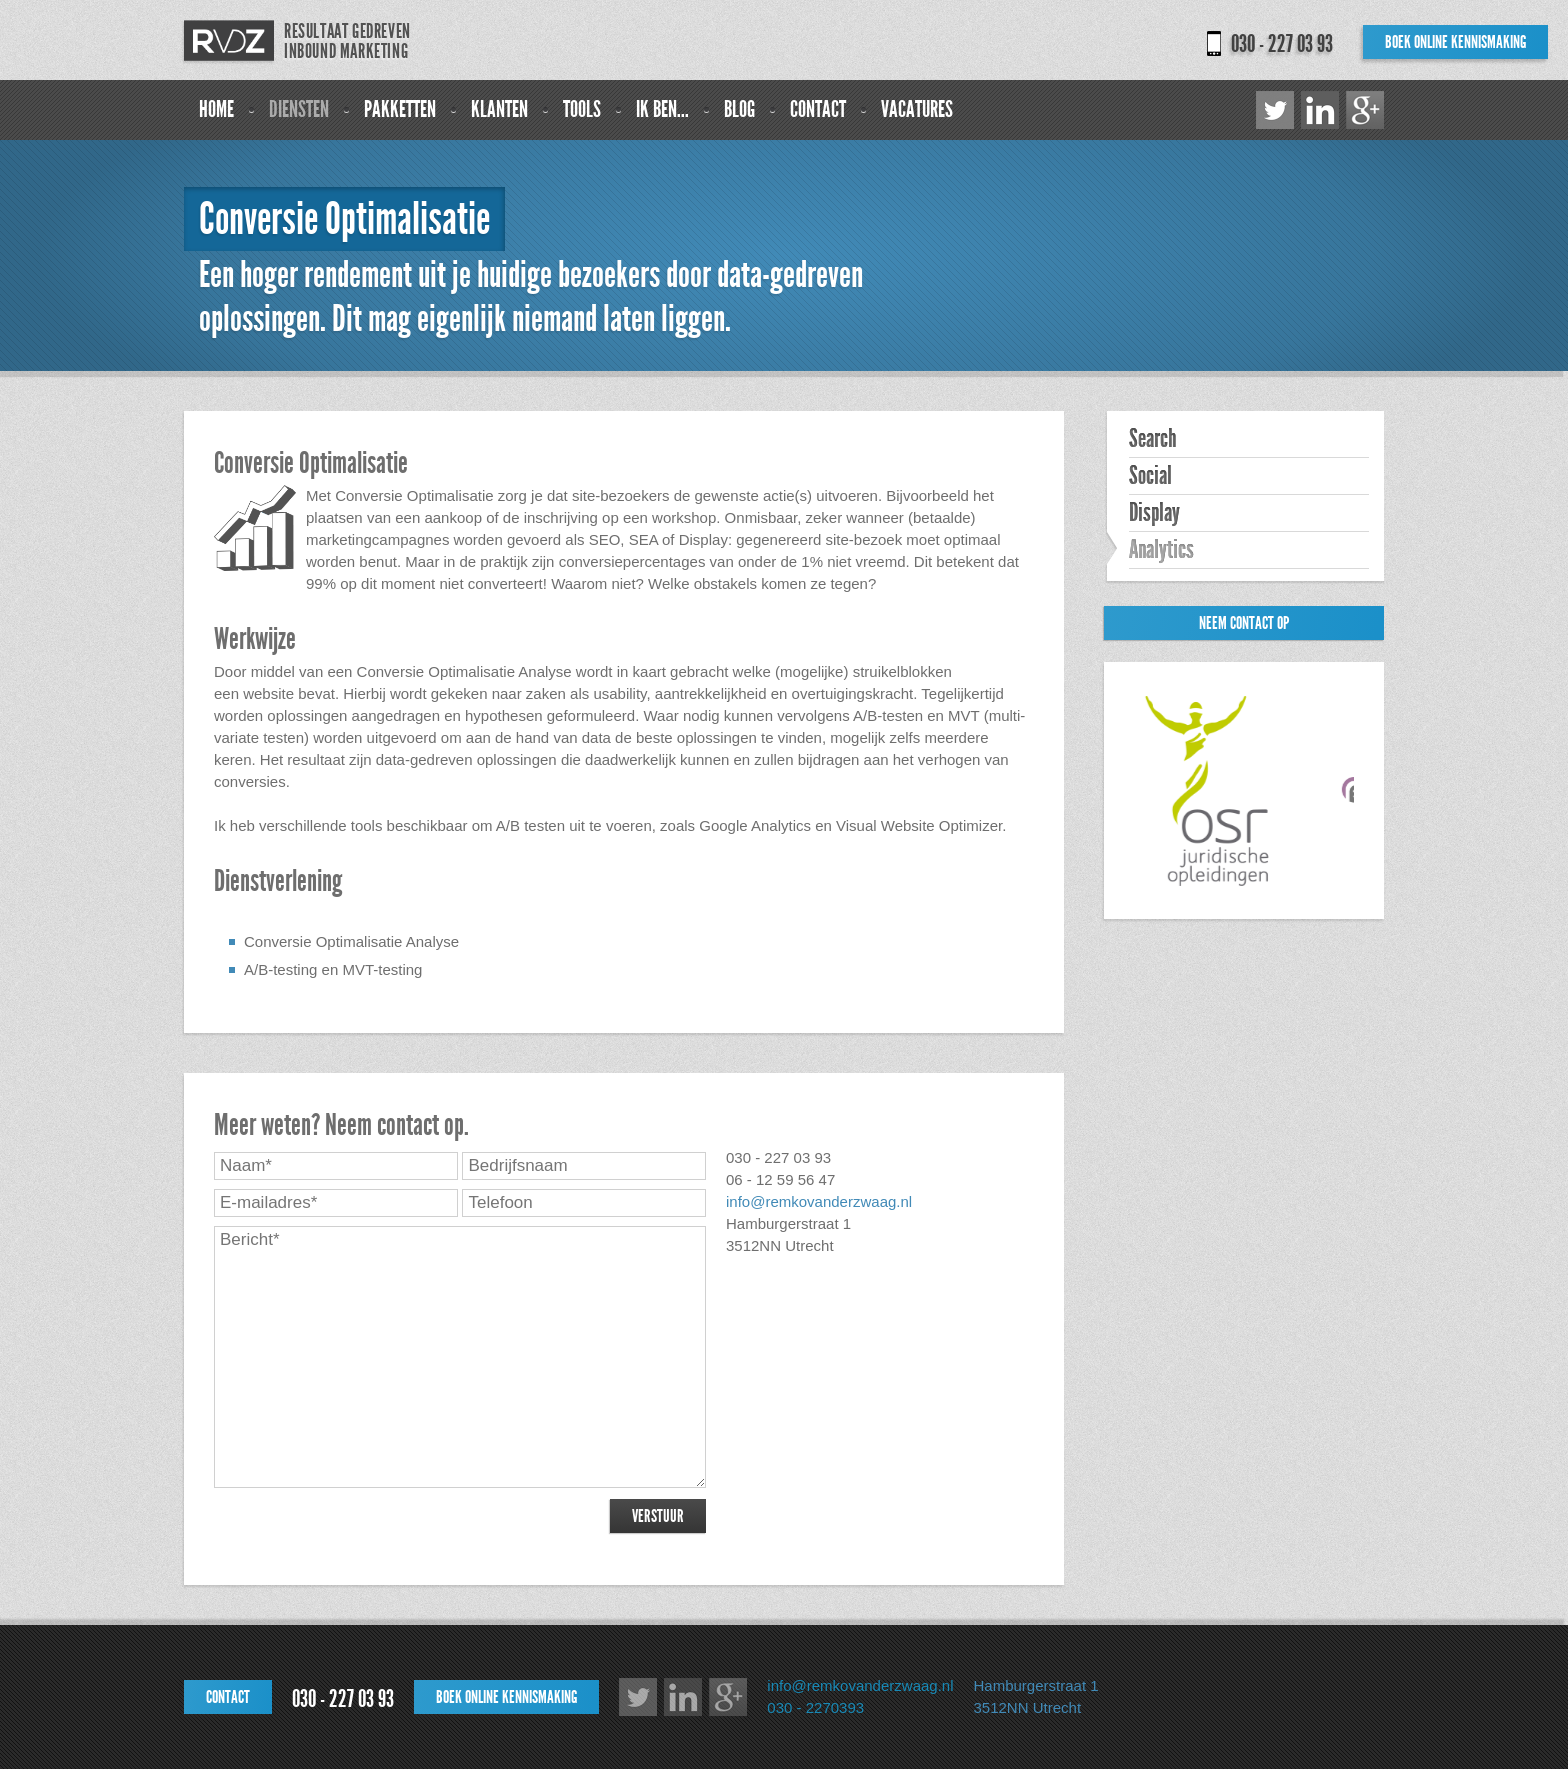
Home (216, 109)
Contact (818, 109)
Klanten (499, 109)
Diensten (299, 109)
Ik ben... (662, 109)
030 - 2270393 (815, 1707)
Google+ (1365, 110)
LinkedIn (1320, 110)
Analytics (1161, 550)
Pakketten (400, 109)
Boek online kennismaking (1455, 42)
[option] (1215, 791)
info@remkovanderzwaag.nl (819, 1201)
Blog (739, 109)
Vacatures (917, 109)
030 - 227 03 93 (1282, 44)
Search (1152, 439)
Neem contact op (1244, 623)
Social (1150, 476)
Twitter (1275, 110)
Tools (582, 109)
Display (1154, 513)
